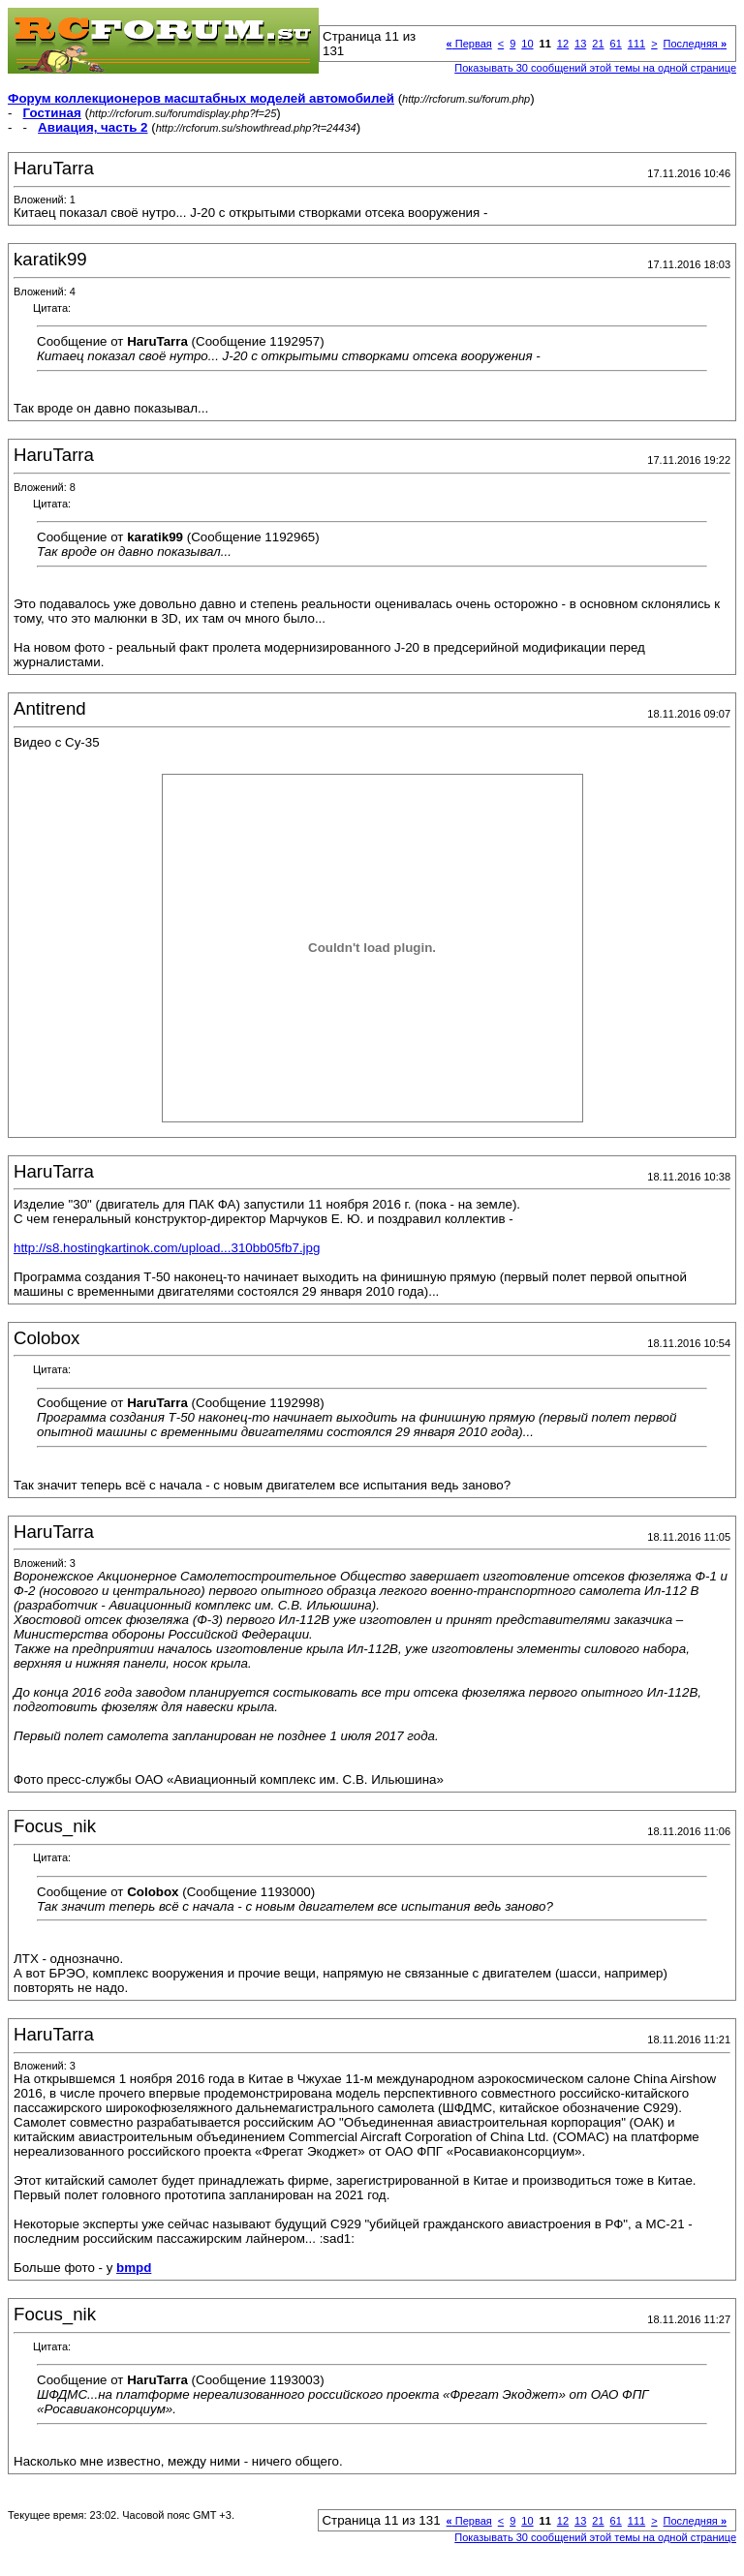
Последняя (695, 43)
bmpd (133, 2267)
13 (580, 43)
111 (636, 43)
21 (598, 43)
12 (563, 43)
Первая (469, 43)
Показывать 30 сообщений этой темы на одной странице (595, 68)
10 (527, 43)
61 (616, 43)
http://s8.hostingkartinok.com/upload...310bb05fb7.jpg (167, 1248)
